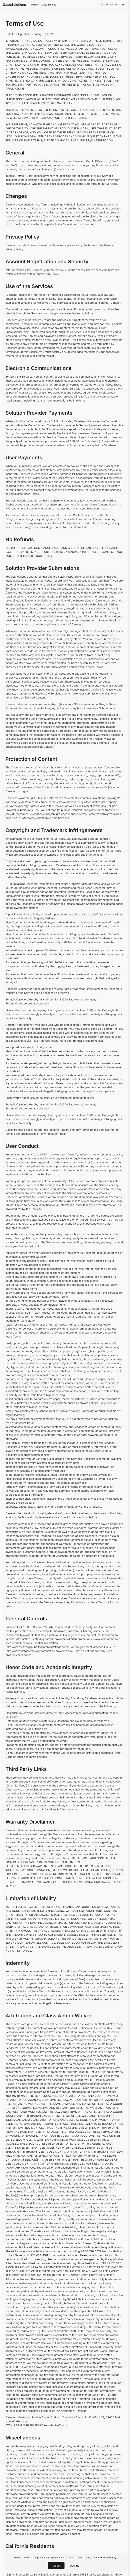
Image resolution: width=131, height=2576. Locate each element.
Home (34, 4)
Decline (74, 2565)
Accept (56, 2565)
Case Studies (49, 4)
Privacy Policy (108, 2557)
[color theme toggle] (123, 4)
